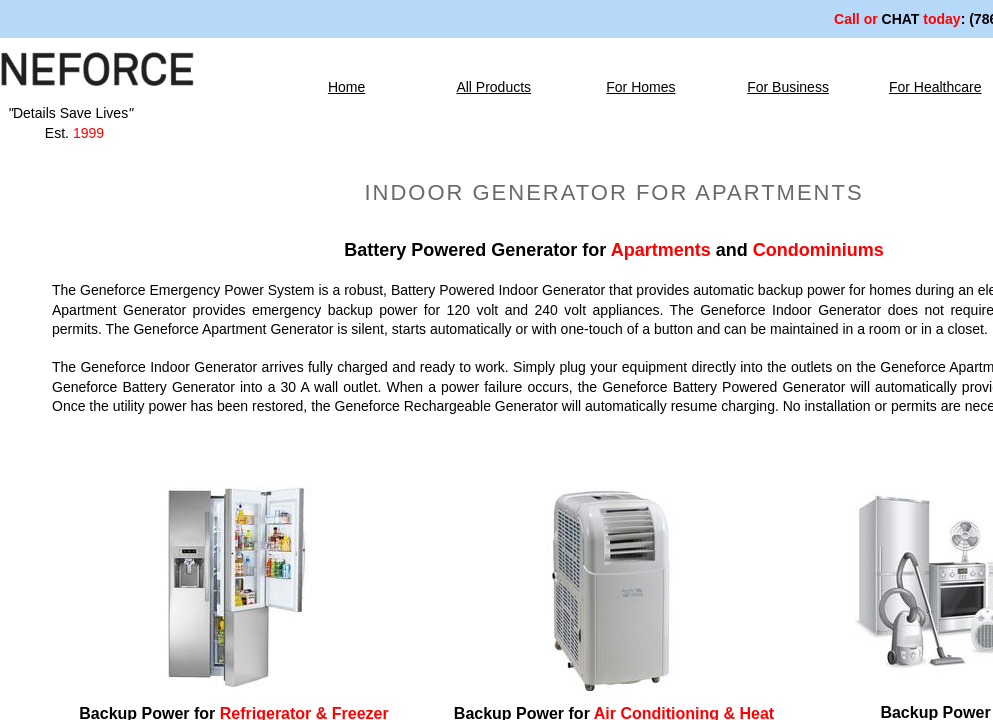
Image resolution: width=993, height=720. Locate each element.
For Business (788, 87)
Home (346, 87)
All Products (493, 87)
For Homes (640, 87)
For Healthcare (935, 87)
